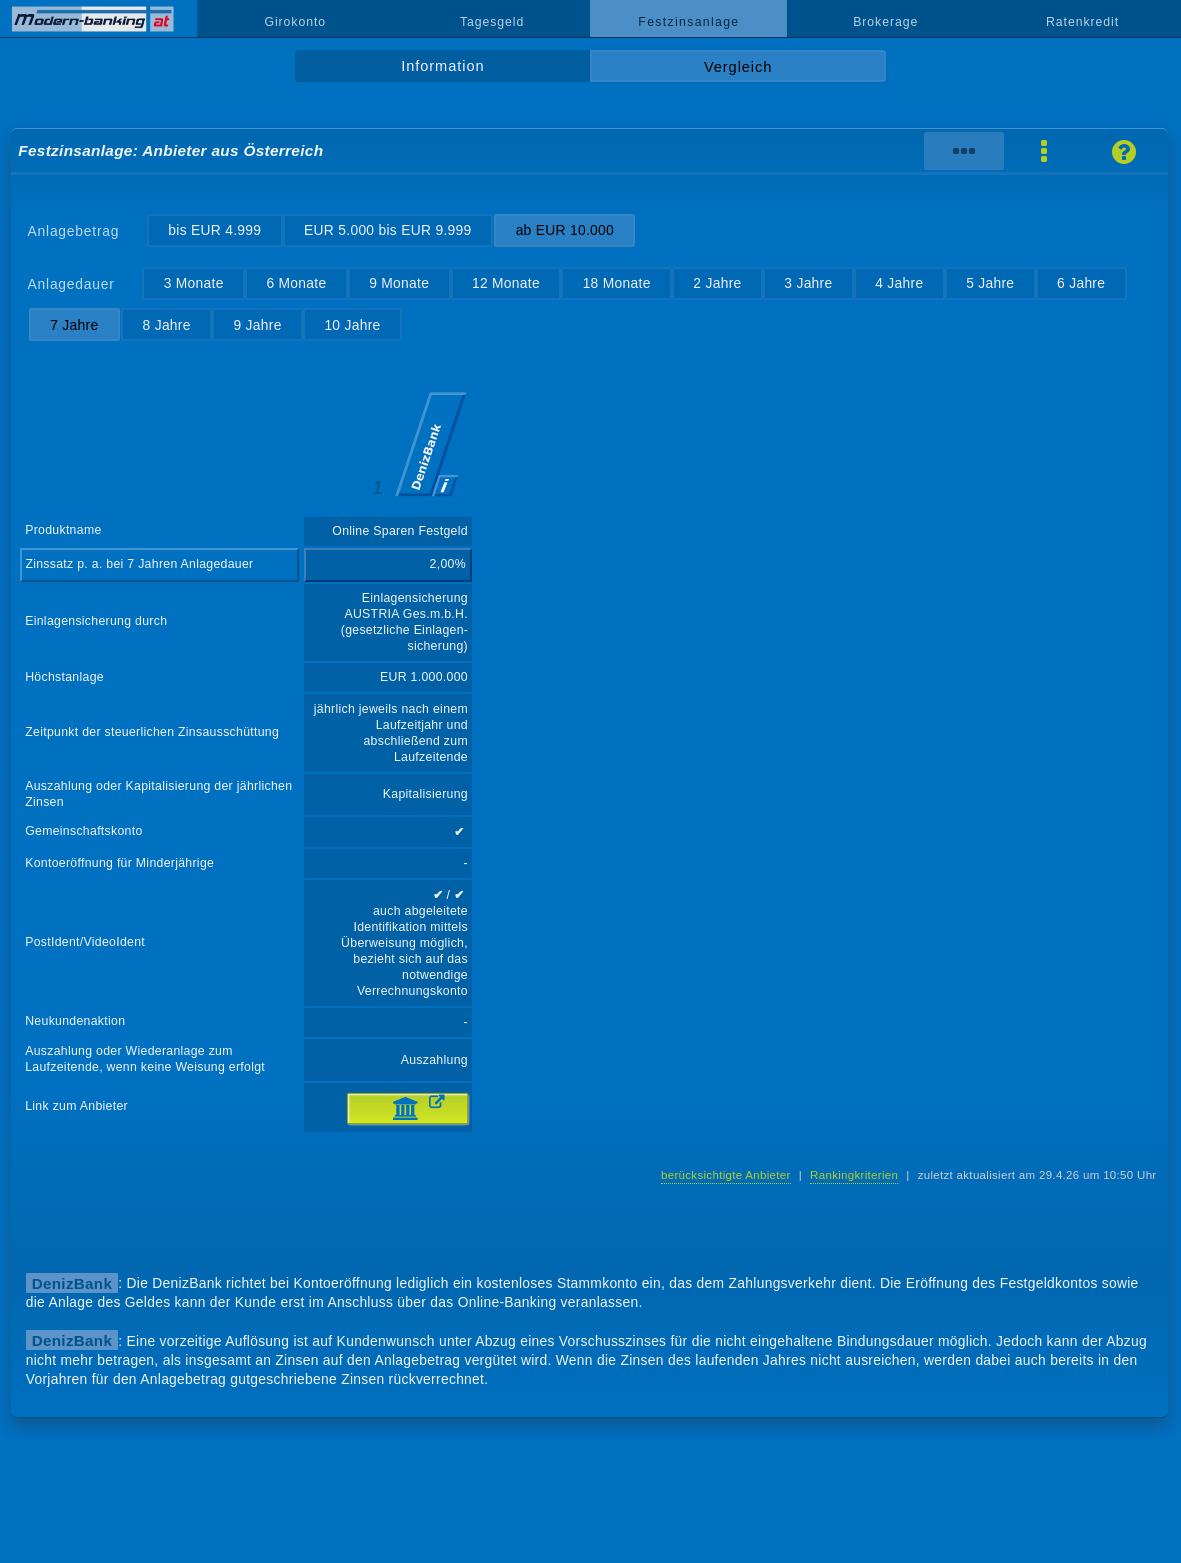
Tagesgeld (492, 22)
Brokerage (885, 22)
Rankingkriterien (854, 1175)
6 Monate (296, 283)
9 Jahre (257, 325)
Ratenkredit (1082, 22)
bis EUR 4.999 (214, 230)
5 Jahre (990, 283)
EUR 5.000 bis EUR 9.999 (388, 230)
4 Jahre (899, 283)
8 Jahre (167, 325)
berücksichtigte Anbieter (726, 1175)
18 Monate (617, 283)
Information (442, 66)
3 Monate (194, 283)
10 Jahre (352, 325)
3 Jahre (808, 283)
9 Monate (399, 283)
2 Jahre (717, 283)
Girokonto (295, 22)
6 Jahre (1081, 283)
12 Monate (506, 283)
